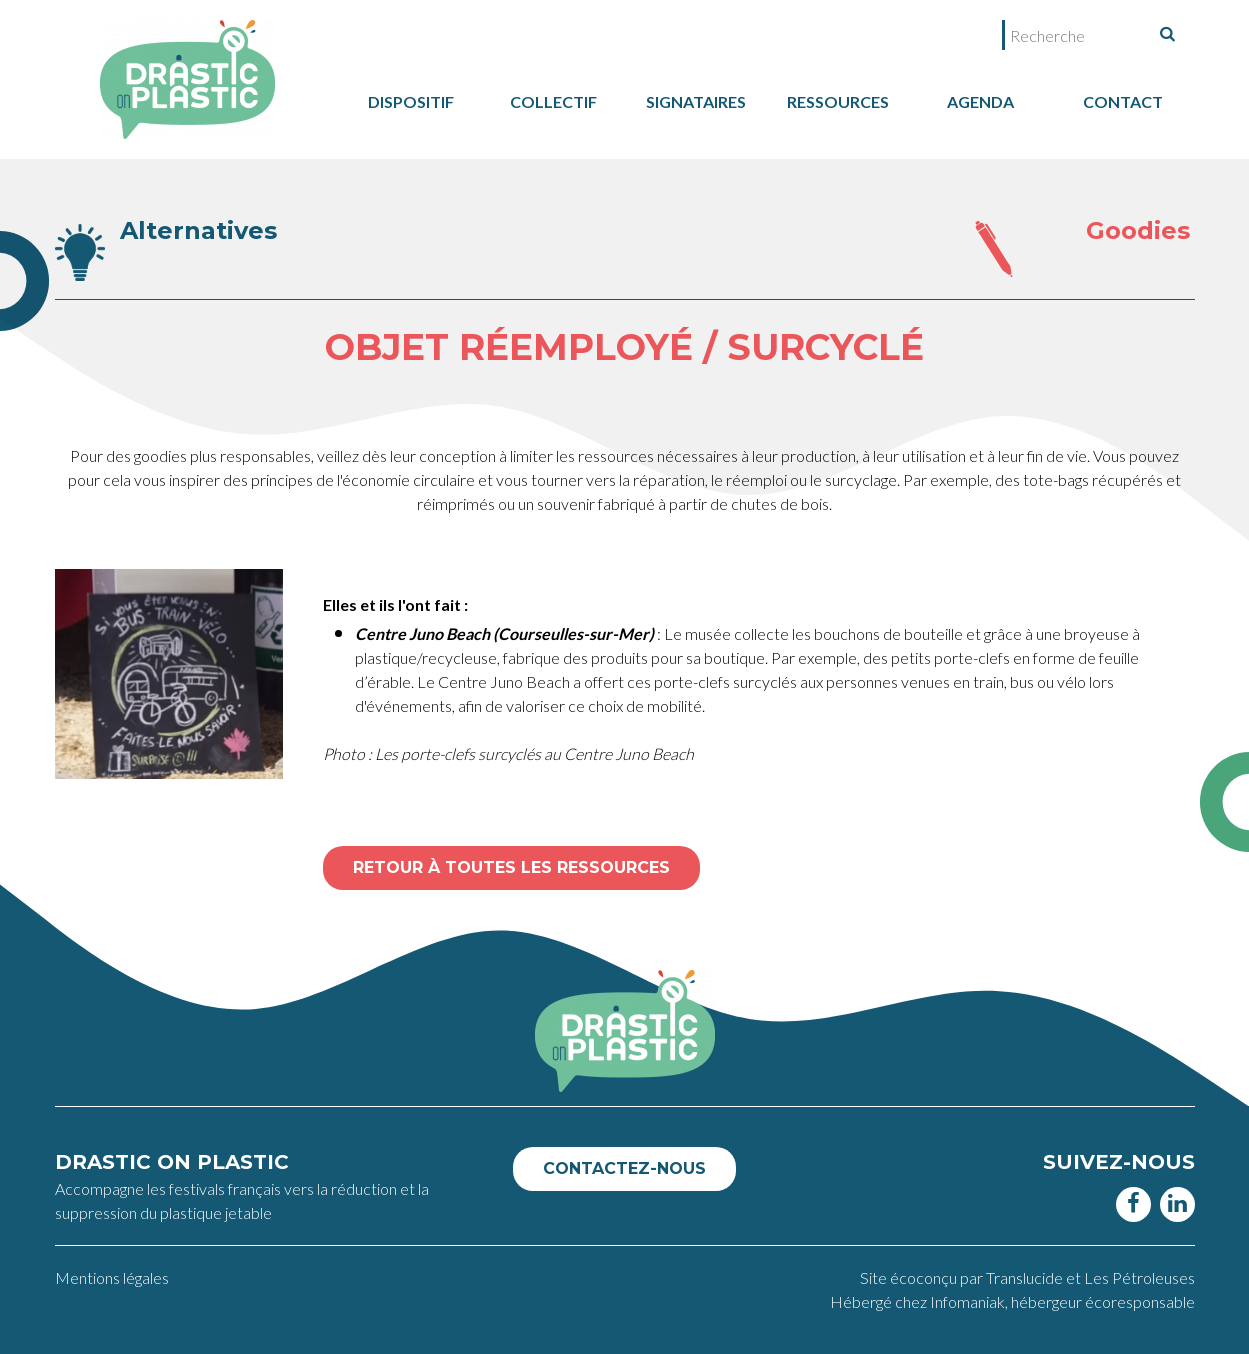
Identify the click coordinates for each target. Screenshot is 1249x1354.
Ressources (838, 101)
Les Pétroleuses (1139, 1277)
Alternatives (198, 230)
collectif (553, 101)
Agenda (980, 101)
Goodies (1138, 230)
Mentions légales (112, 1277)
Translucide (1026, 1277)
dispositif (411, 101)
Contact (1123, 101)
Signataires (696, 101)
